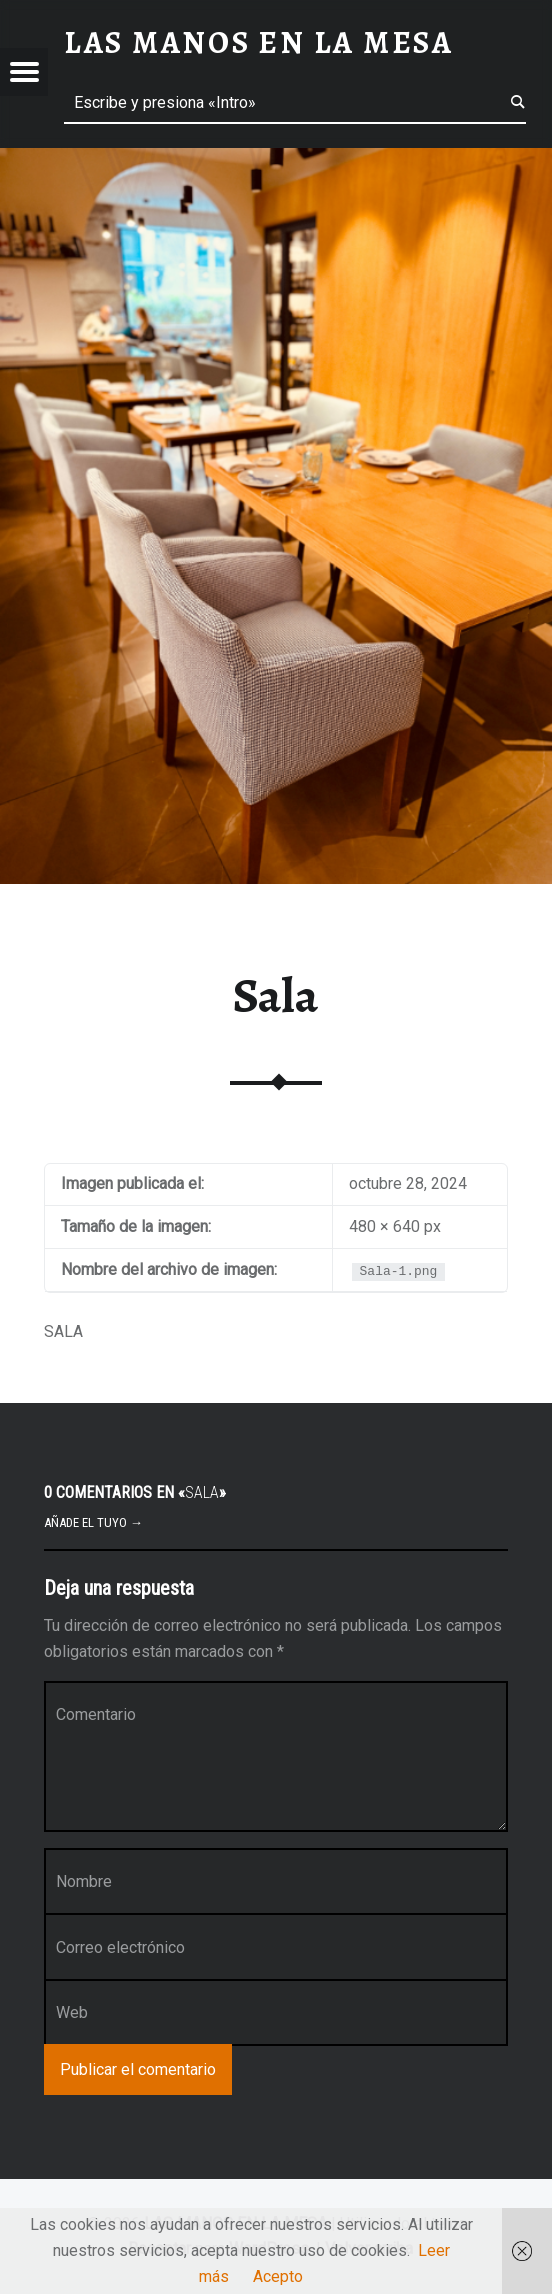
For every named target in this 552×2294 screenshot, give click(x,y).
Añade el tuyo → (93, 1522)
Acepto (278, 2276)
